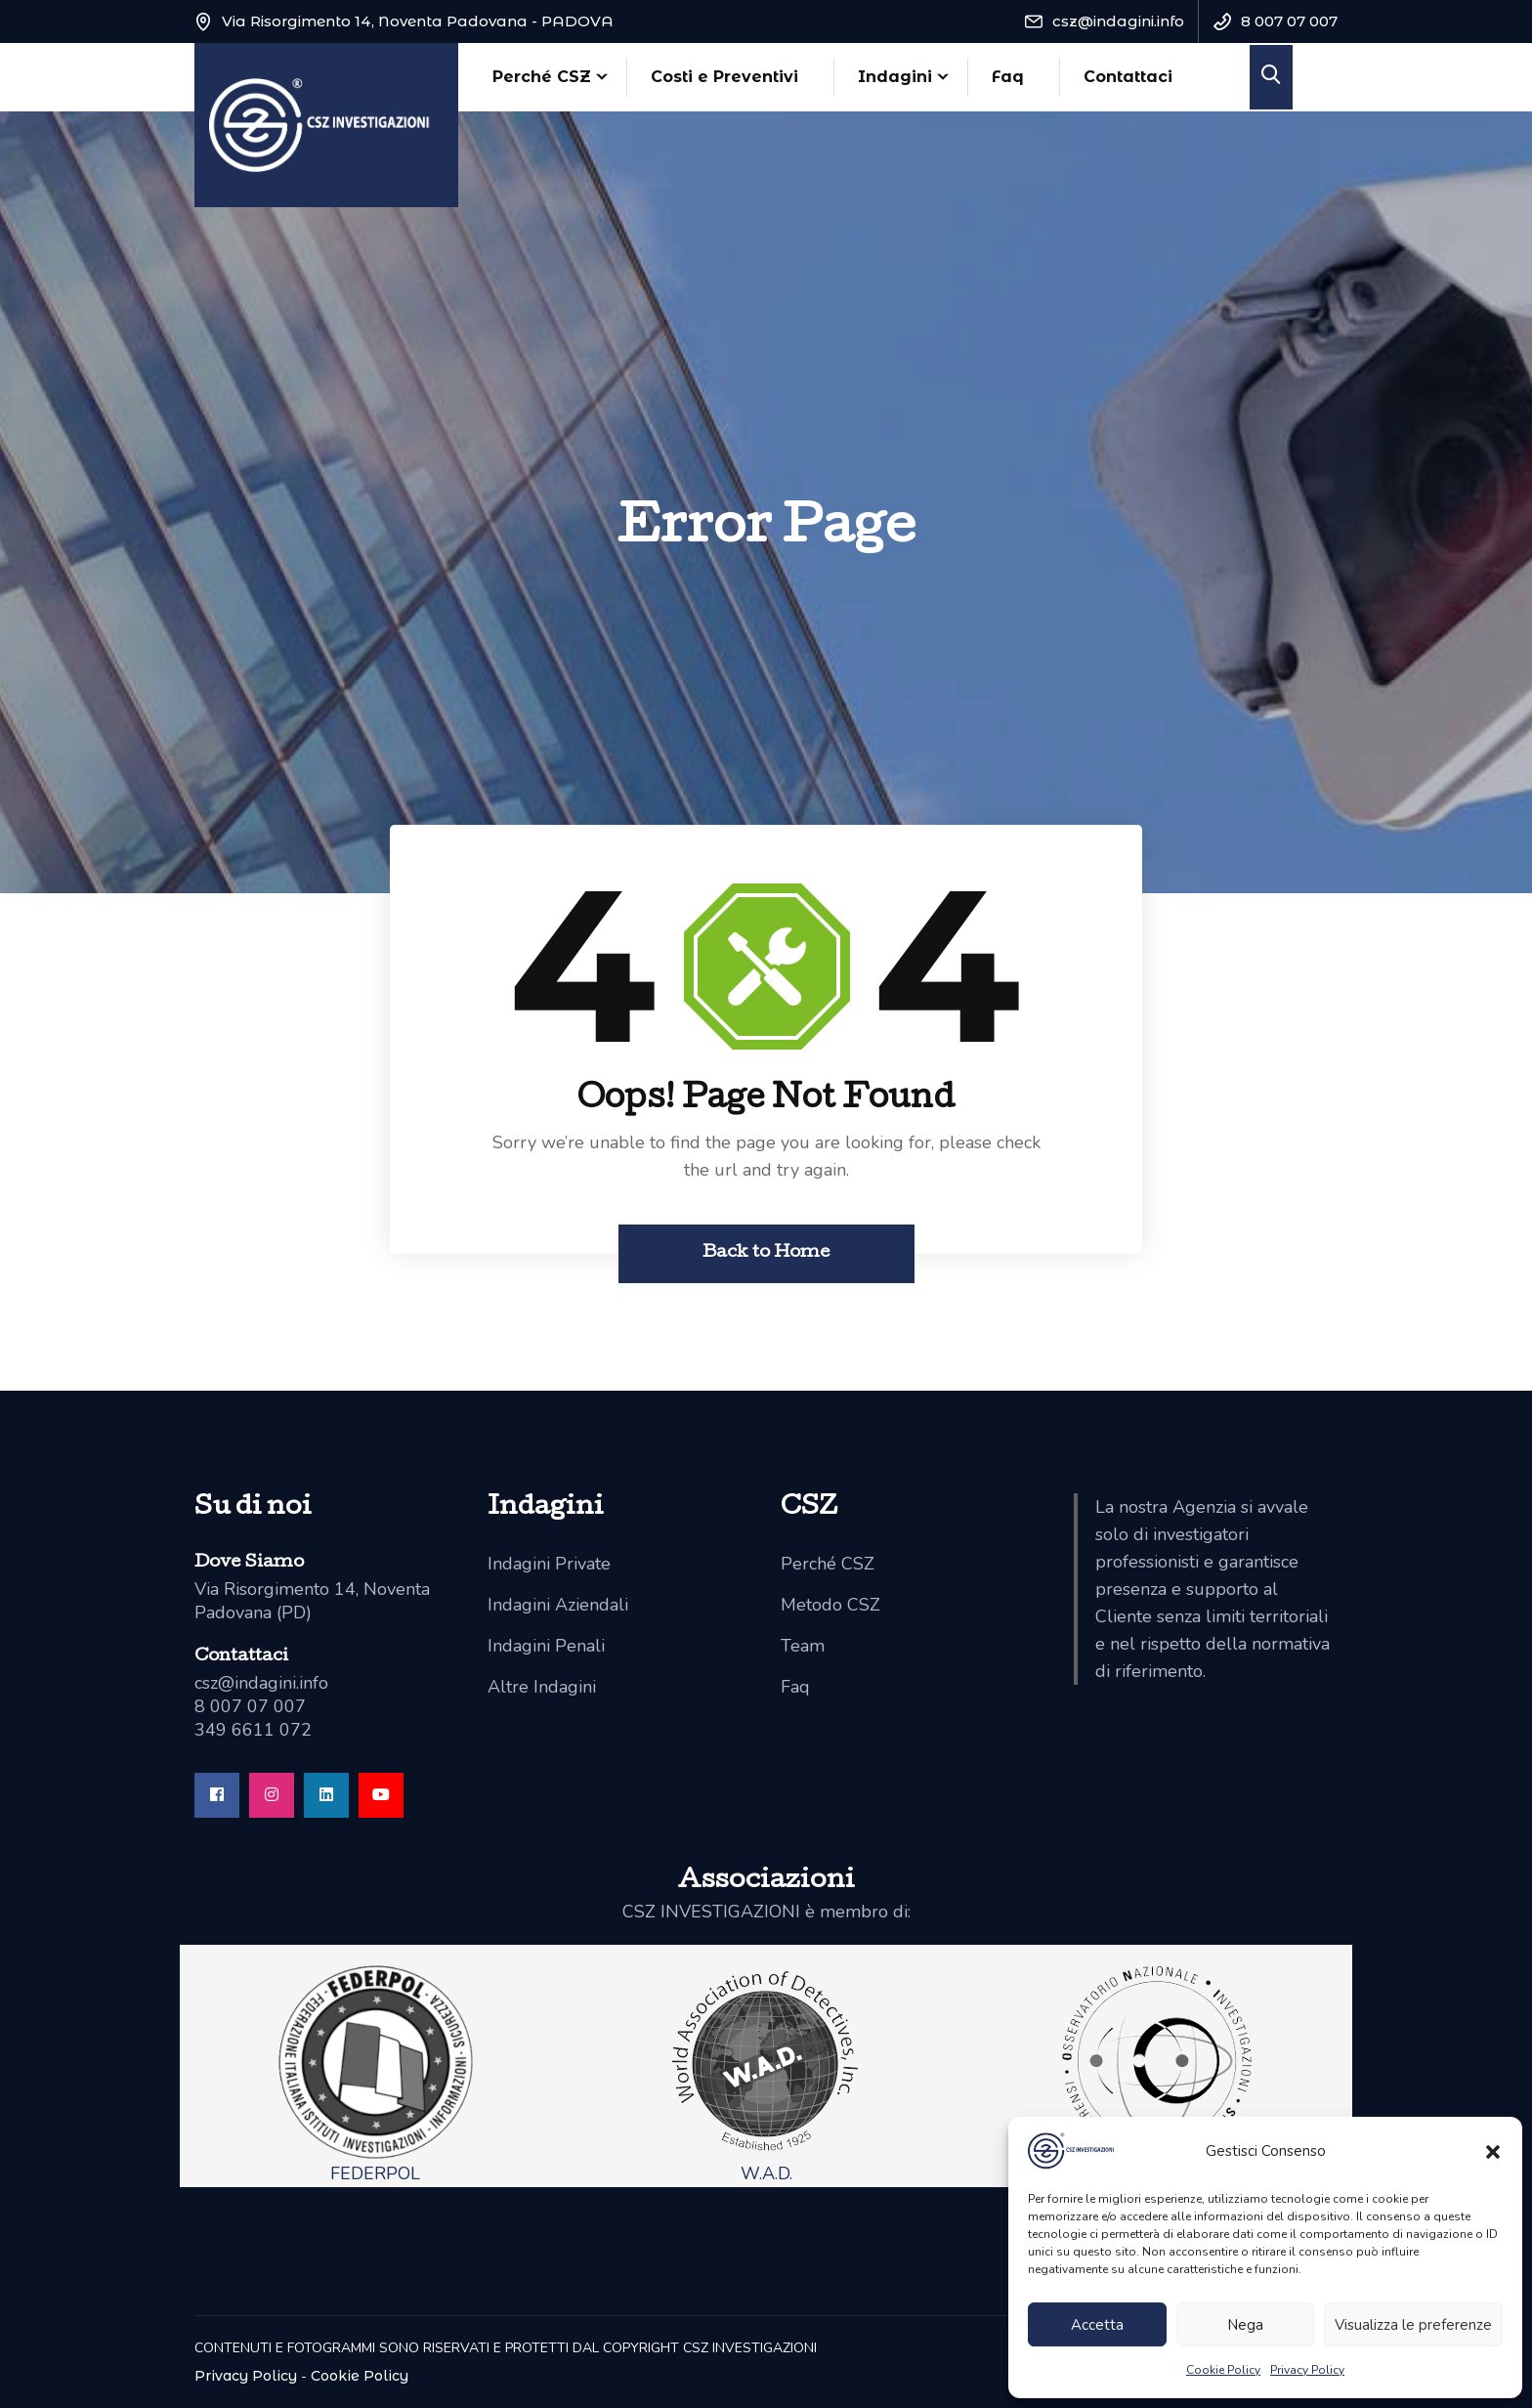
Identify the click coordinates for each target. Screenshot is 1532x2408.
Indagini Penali (546, 1645)
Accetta (1097, 2325)
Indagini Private (549, 1563)
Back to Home (766, 1253)
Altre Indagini (542, 1686)
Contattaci (1128, 76)
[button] (1493, 2151)
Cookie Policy (1223, 2370)
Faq (1008, 76)
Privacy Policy (1307, 2370)
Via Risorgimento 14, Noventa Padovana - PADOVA (418, 21)
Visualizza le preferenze (1413, 2325)
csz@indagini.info (1118, 21)
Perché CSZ (541, 76)
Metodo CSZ (830, 1604)
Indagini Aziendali (558, 1604)
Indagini (895, 76)
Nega (1245, 2325)
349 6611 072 (253, 1730)
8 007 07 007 (1289, 21)
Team (803, 1645)
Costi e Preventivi (724, 76)
